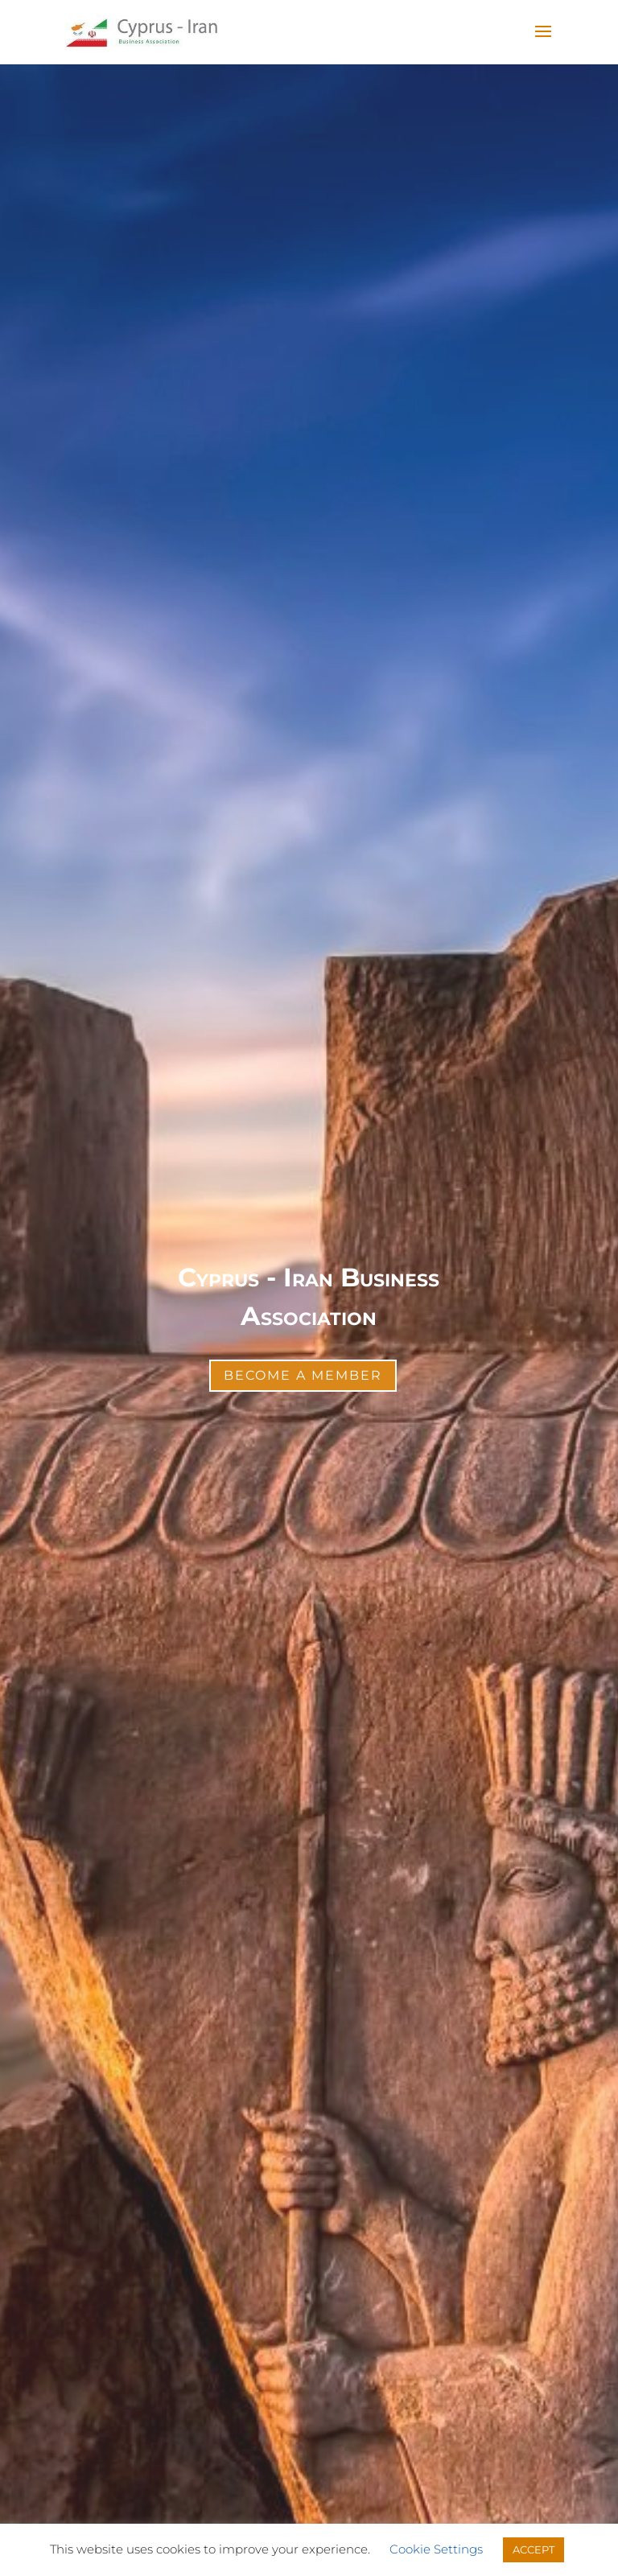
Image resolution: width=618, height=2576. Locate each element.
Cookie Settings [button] (436, 2549)
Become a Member (303, 1375)
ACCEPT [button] (533, 2549)
